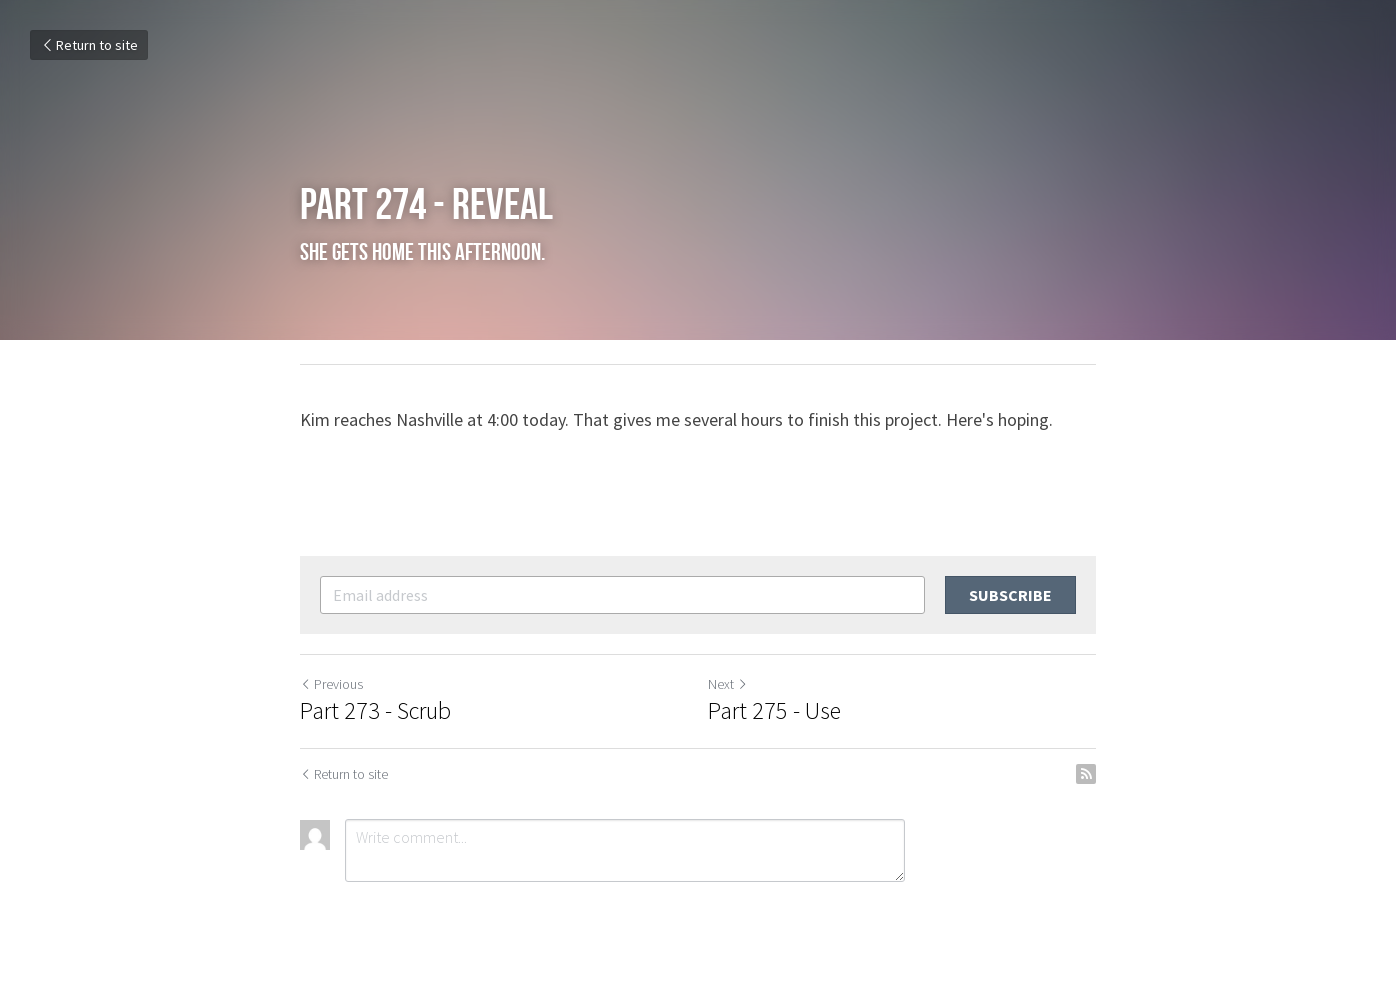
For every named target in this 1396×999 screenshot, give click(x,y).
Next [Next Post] (728, 684)
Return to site (89, 45)
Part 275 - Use (774, 711)
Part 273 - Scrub (375, 711)
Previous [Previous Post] (331, 684)
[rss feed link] (1086, 774)
